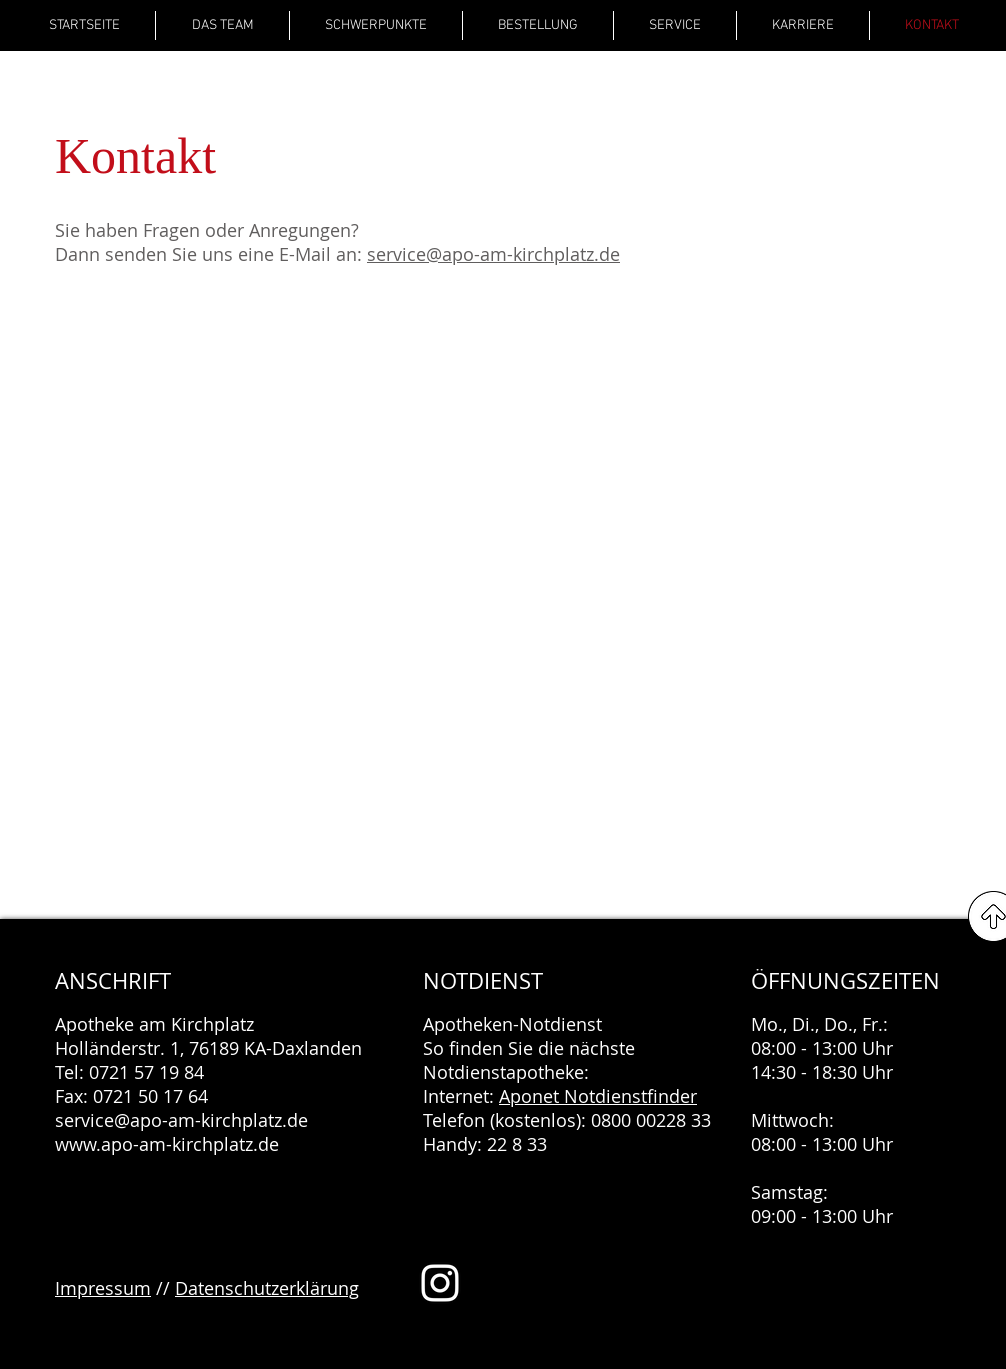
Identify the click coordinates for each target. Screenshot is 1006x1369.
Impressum (103, 1288)
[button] (376, 25)
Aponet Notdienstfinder (598, 1096)
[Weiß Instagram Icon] (440, 1283)
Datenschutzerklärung (267, 1288)
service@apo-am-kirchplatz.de (493, 254)
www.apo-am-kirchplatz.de (167, 1144)
